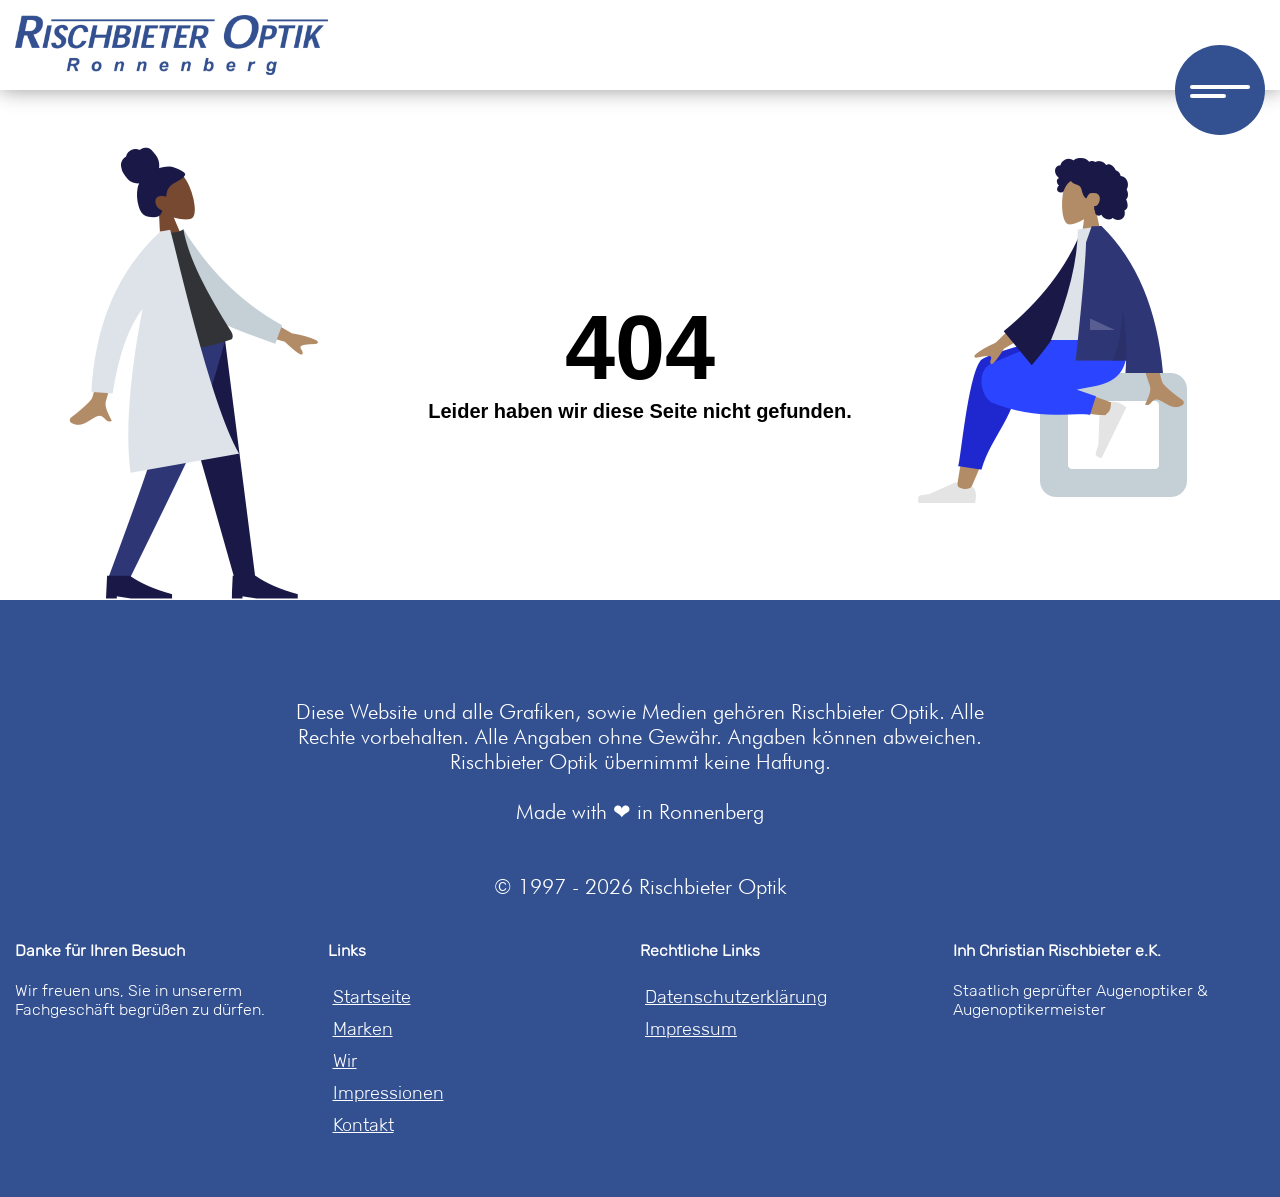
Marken (363, 1029)
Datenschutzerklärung (736, 997)
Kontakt (363, 1125)
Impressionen (388, 1093)
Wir (345, 1061)
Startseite (372, 997)
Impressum (691, 1029)
